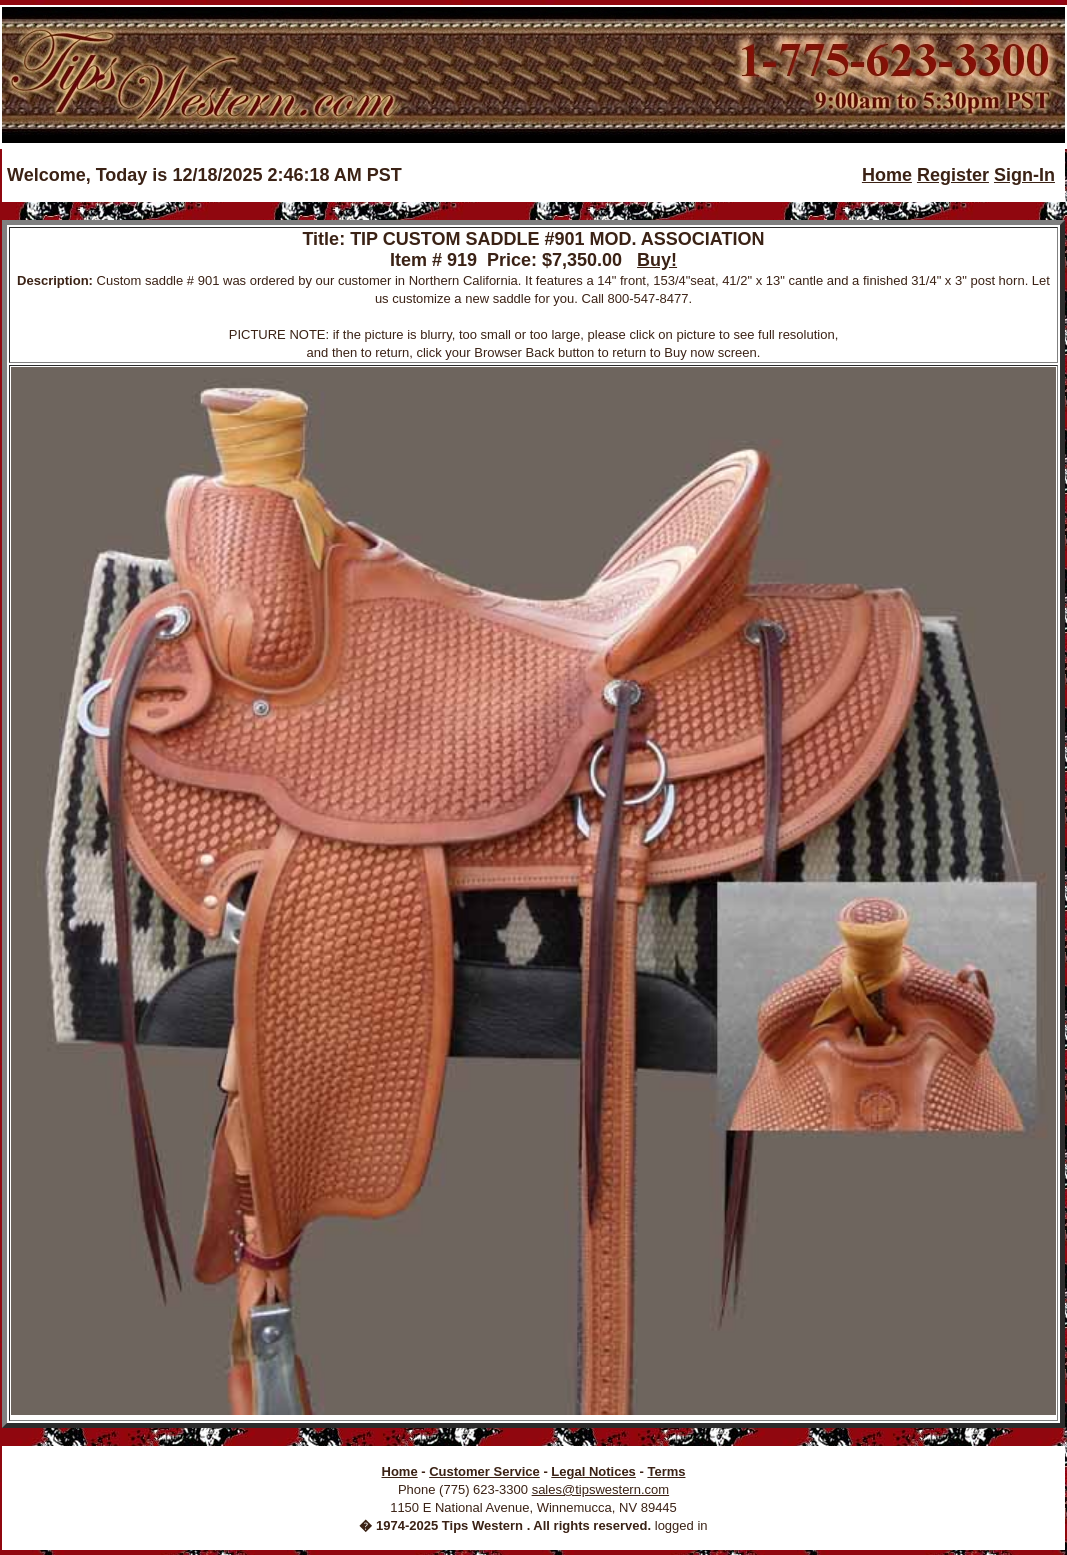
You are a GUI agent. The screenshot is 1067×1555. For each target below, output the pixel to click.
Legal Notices (593, 1471)
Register (953, 175)
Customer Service (484, 1471)
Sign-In (1024, 175)
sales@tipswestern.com (600, 1489)
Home (887, 175)
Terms (666, 1471)
